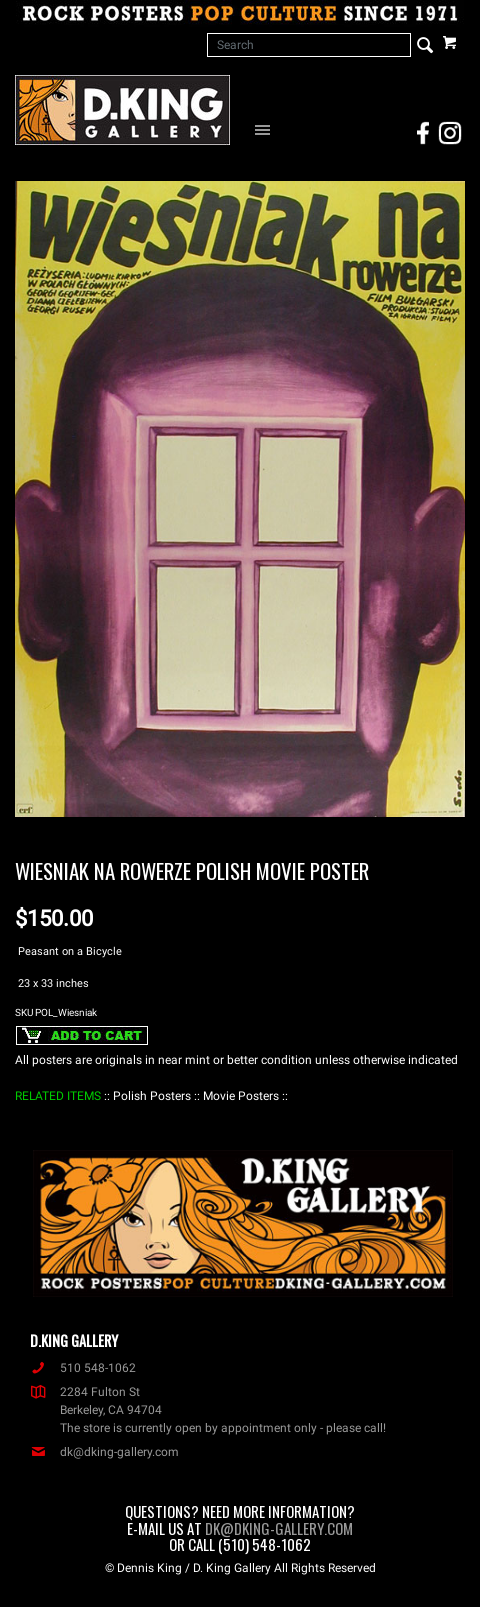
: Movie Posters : (241, 1096)
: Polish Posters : (152, 1096)
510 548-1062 (83, 1368)
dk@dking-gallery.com (104, 1452)
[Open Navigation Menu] (267, 129)
